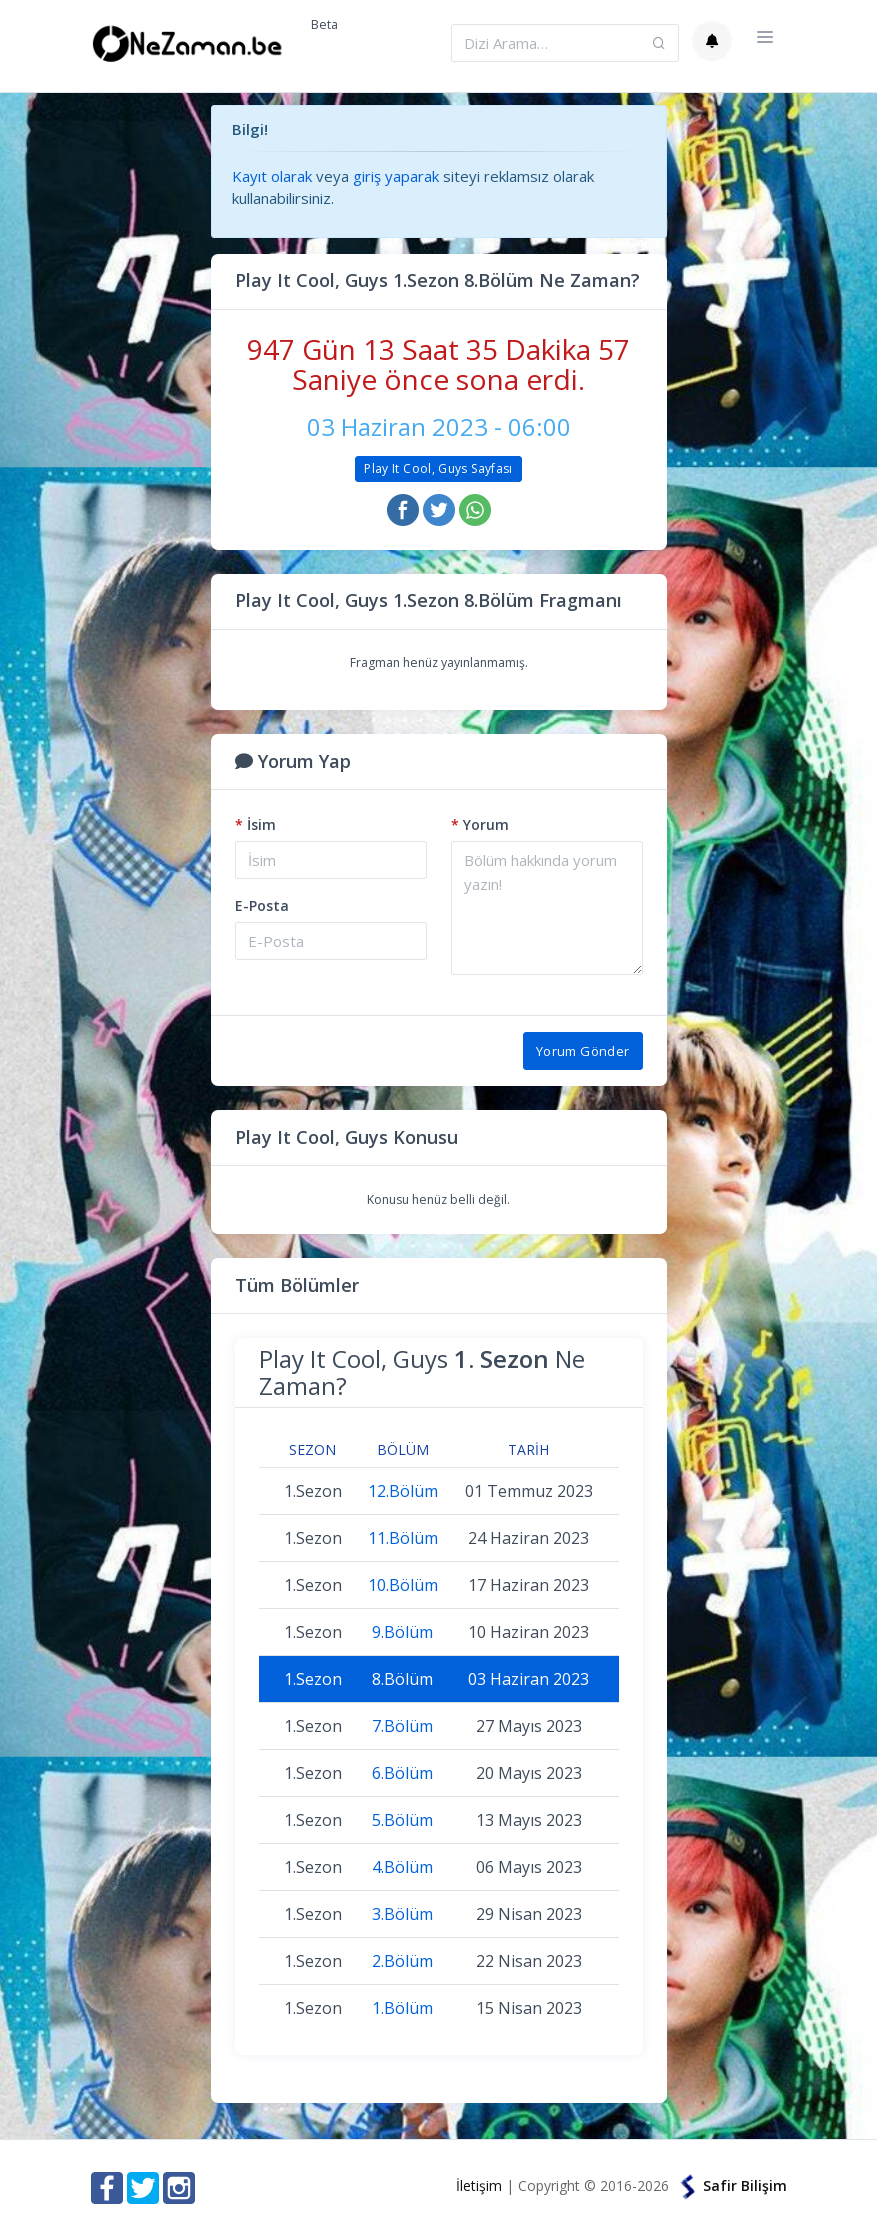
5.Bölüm (402, 1820)
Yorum (480, 824)
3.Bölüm (402, 1914)
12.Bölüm (403, 1491)
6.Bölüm (402, 1773)
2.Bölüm (402, 1961)
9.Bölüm (402, 1632)
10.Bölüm (403, 1585)
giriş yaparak (396, 176)
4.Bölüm (402, 1867)
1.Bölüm (402, 2008)
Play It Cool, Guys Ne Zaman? (422, 1371)
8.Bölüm (402, 1679)
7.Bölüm (402, 1726)
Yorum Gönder (583, 1051)
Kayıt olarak (272, 176)
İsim (255, 824)
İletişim (479, 2185)
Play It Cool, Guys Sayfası (438, 468)
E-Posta (262, 905)
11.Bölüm (403, 1538)
